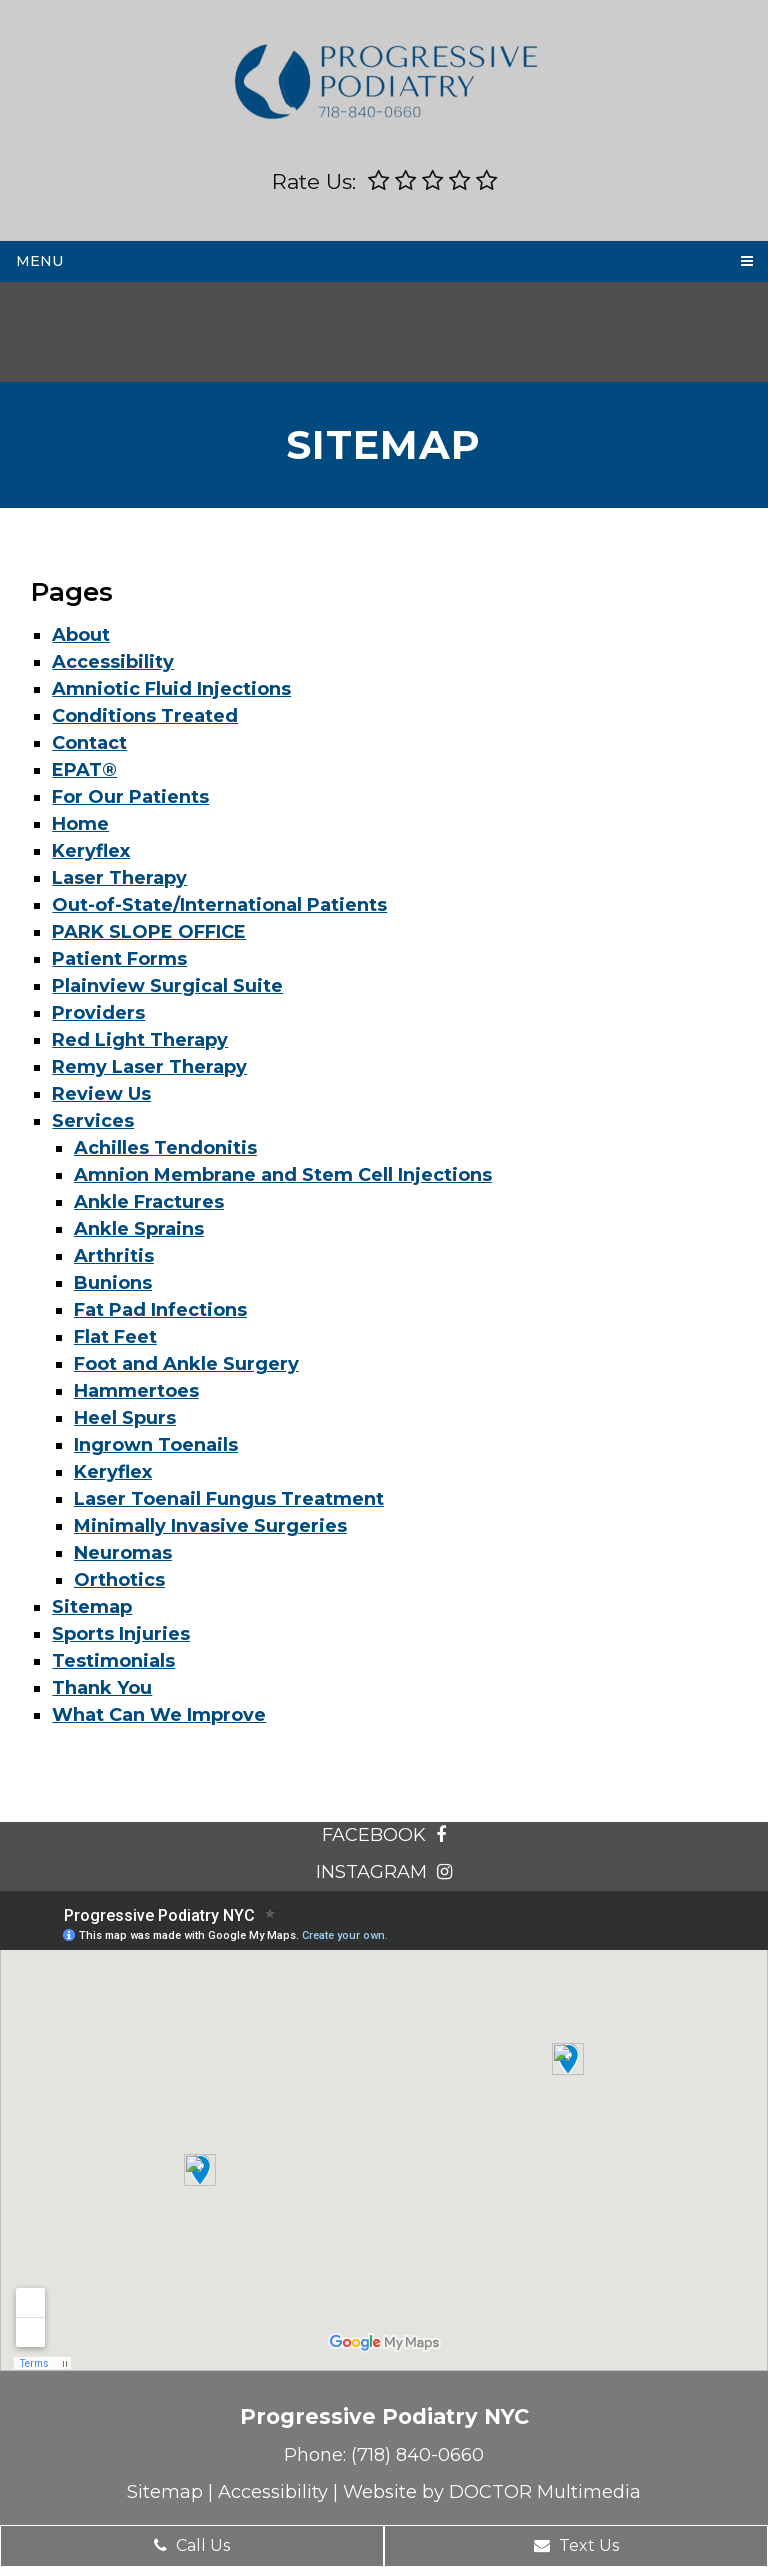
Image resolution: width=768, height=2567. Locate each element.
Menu (39, 261)
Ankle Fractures (149, 1202)
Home (80, 824)
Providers (98, 1013)
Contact (89, 743)
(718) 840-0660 (417, 2455)
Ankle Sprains (139, 1229)
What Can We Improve (159, 1715)
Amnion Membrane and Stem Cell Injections (283, 1175)
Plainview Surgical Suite (167, 986)
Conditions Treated (145, 716)
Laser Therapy (119, 878)
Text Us (576, 2545)
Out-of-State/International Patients (219, 905)
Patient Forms (119, 959)
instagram (384, 1872)
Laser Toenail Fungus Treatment (229, 1499)
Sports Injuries (121, 1634)
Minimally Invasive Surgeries (210, 1526)
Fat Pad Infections (160, 1310)
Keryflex (91, 851)
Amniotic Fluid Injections (171, 689)
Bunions (113, 1283)
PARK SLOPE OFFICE (149, 932)
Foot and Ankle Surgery (186, 1364)
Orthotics (119, 1580)
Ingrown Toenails (156, 1445)
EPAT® (84, 770)
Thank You (102, 1688)
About (81, 635)
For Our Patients (130, 797)
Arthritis (114, 1256)
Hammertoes (136, 1391)
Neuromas (123, 1553)
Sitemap (92, 1607)
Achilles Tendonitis (165, 1148)
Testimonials (113, 1661)
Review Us (101, 1094)
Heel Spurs (125, 1418)
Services (93, 1121)
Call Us (192, 2545)
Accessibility (113, 662)
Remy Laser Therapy (149, 1067)
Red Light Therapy (140, 1040)
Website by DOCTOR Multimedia (492, 2492)
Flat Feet (115, 1337)
